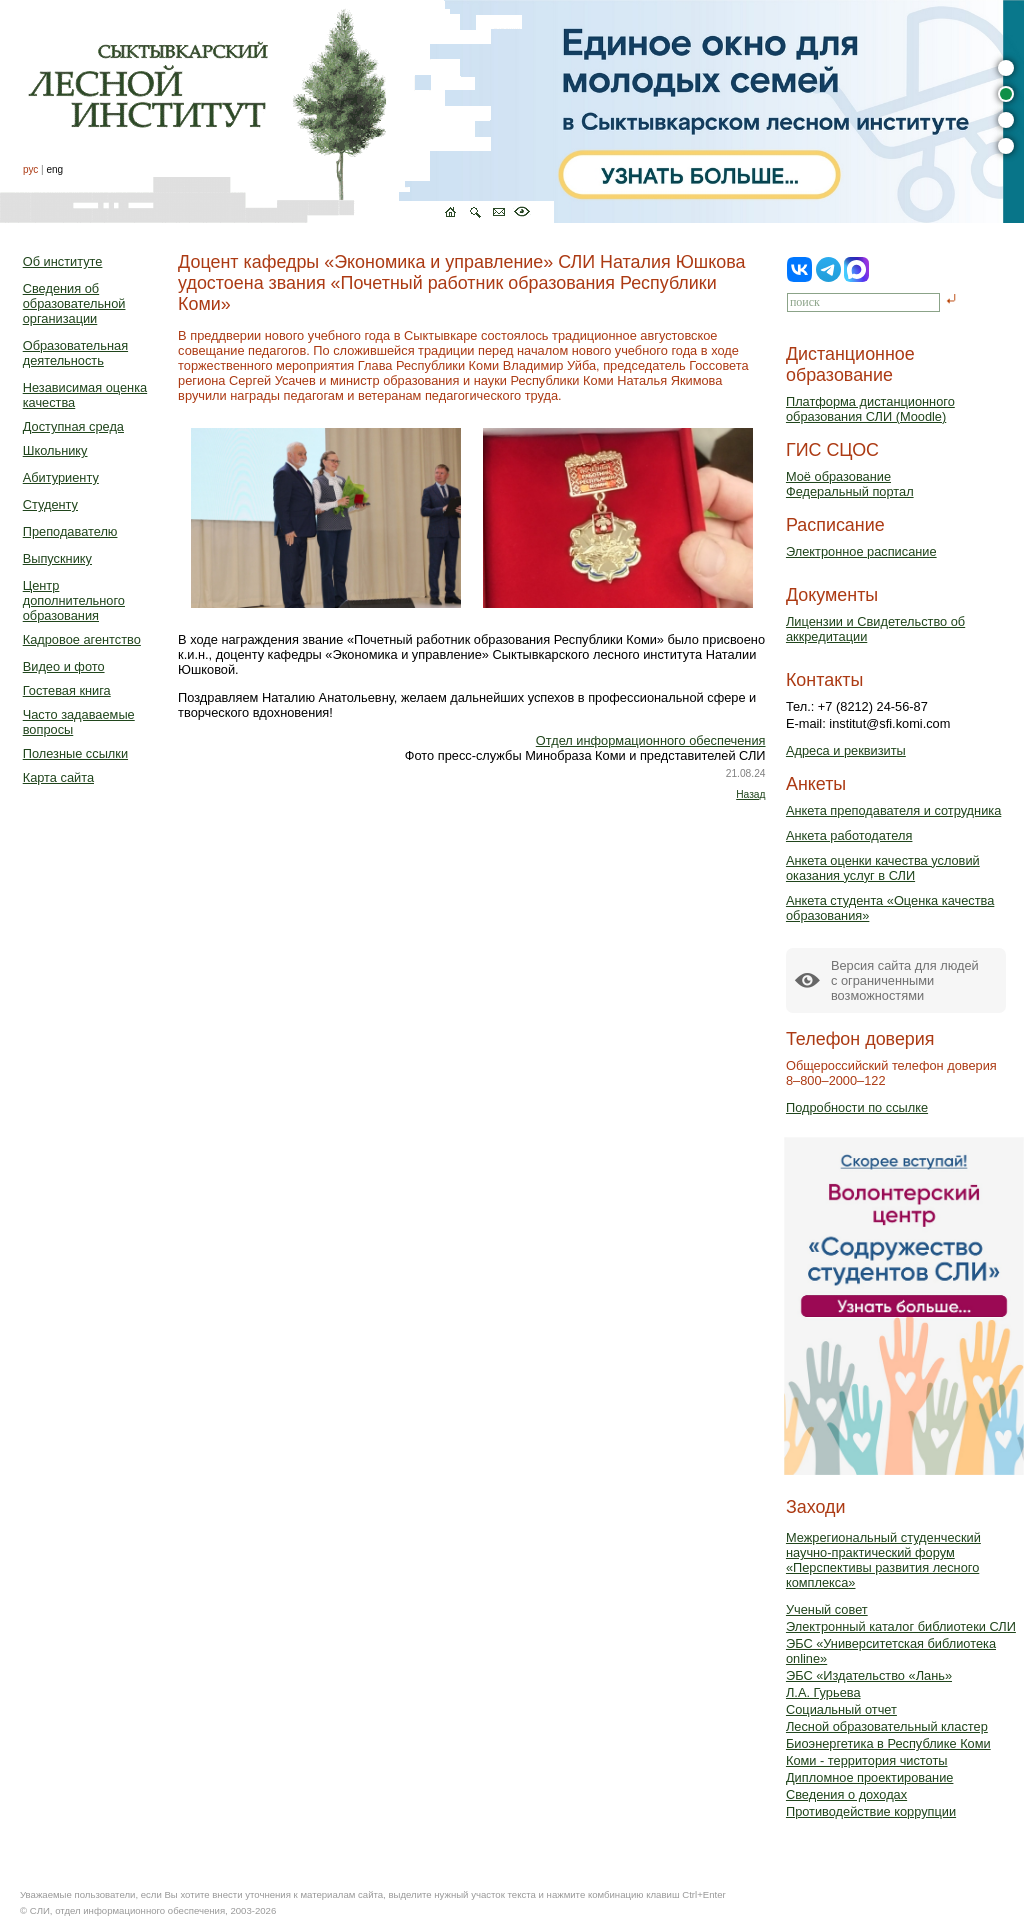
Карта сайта (58, 777)
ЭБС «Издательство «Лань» (869, 1675)
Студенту (50, 504)
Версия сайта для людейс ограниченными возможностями (905, 980)
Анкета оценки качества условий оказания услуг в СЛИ (883, 868)
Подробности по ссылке (857, 1107)
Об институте (63, 261)
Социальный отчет (841, 1709)
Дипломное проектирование (870, 1777)
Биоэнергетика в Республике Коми (888, 1743)
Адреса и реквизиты (846, 750)
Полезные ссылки (75, 753)
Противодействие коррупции (871, 1811)
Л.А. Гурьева (823, 1692)
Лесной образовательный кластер (887, 1726)
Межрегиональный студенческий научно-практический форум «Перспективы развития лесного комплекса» (883, 1560)
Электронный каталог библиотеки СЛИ (901, 1626)
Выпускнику (57, 558)
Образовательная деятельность (75, 353)
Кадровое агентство (82, 639)
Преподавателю (70, 531)
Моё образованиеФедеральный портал (850, 484)
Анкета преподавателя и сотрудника (893, 810)
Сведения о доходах (846, 1794)
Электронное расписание (861, 551)
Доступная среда (73, 426)
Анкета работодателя (849, 835)
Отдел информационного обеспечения (651, 740)
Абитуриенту (61, 477)
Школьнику (55, 450)
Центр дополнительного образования (74, 600)
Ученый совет (827, 1609)
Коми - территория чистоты (867, 1760)
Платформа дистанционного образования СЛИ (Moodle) (870, 409)
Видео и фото (64, 666)
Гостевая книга (67, 690)
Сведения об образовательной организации (74, 303)
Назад (750, 794)
